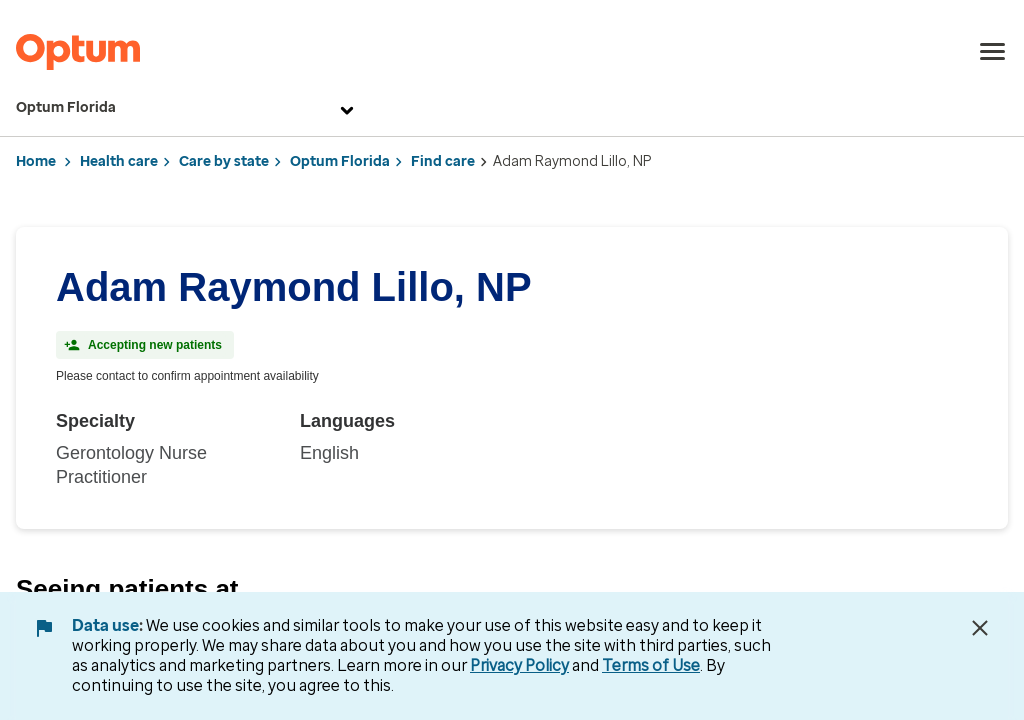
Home (36, 161)
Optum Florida (187, 108)
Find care (443, 161)
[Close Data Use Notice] (980, 628)
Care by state (224, 161)
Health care (119, 161)
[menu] (993, 52)
